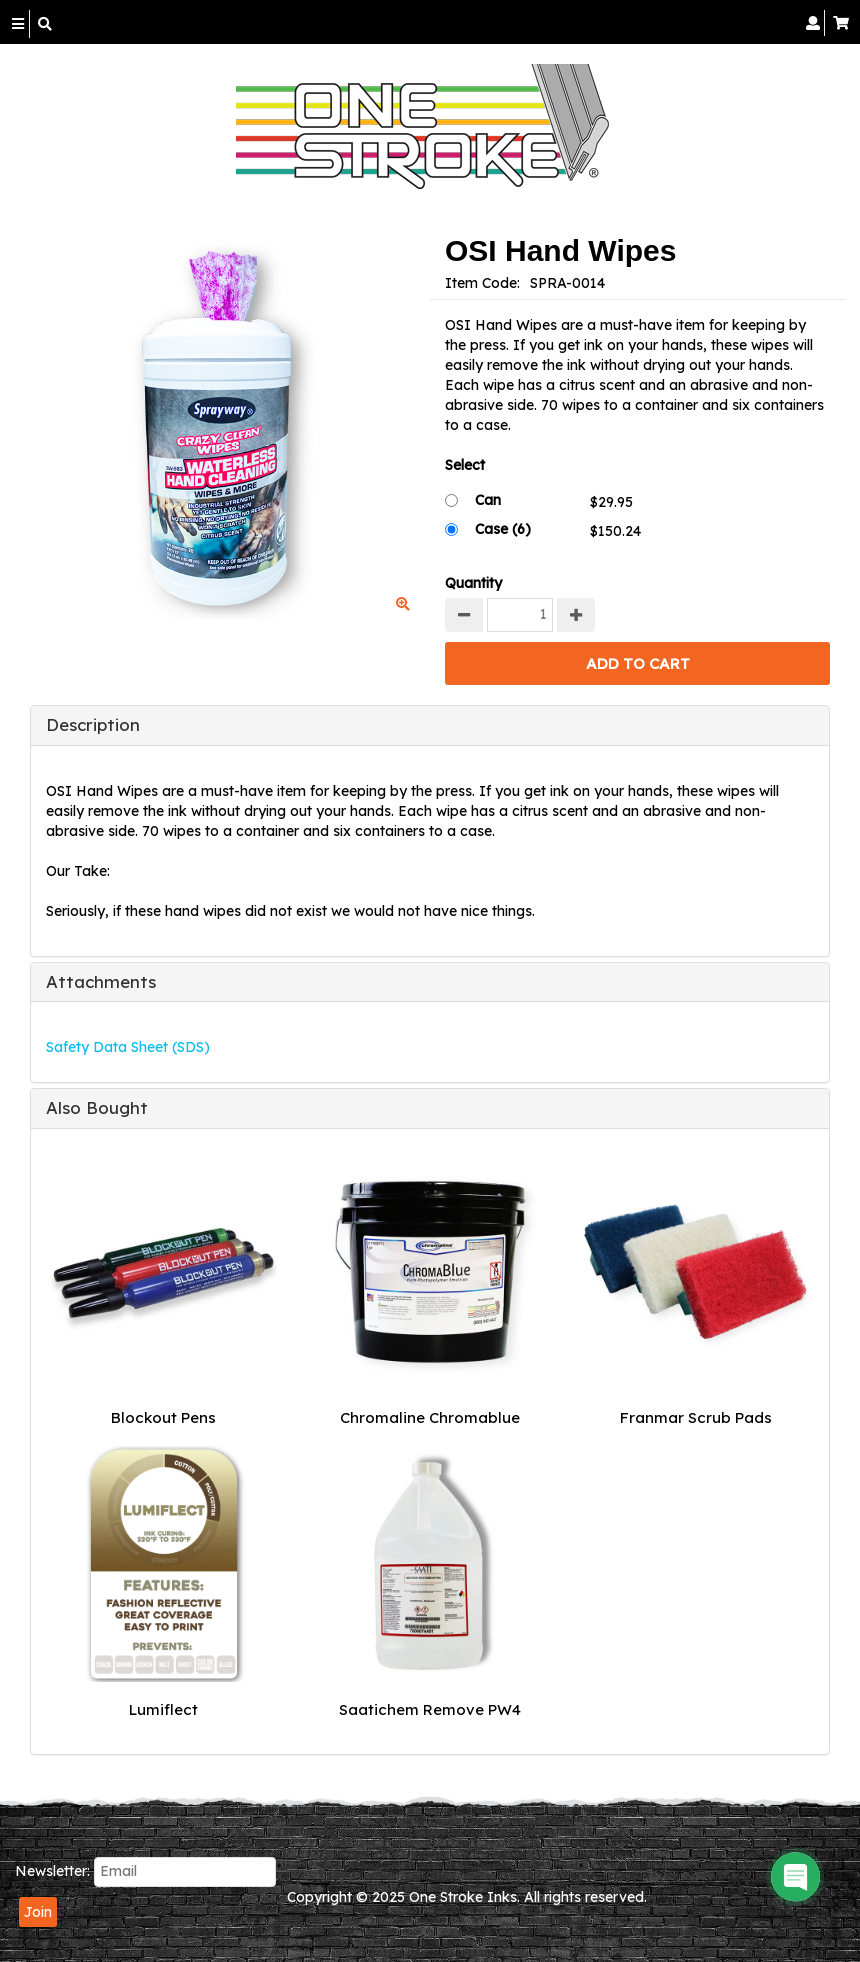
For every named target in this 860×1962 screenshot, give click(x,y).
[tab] (430, 725)
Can (488, 500)
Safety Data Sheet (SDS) (128, 1047)
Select (465, 465)
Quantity (473, 583)
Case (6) (503, 529)
